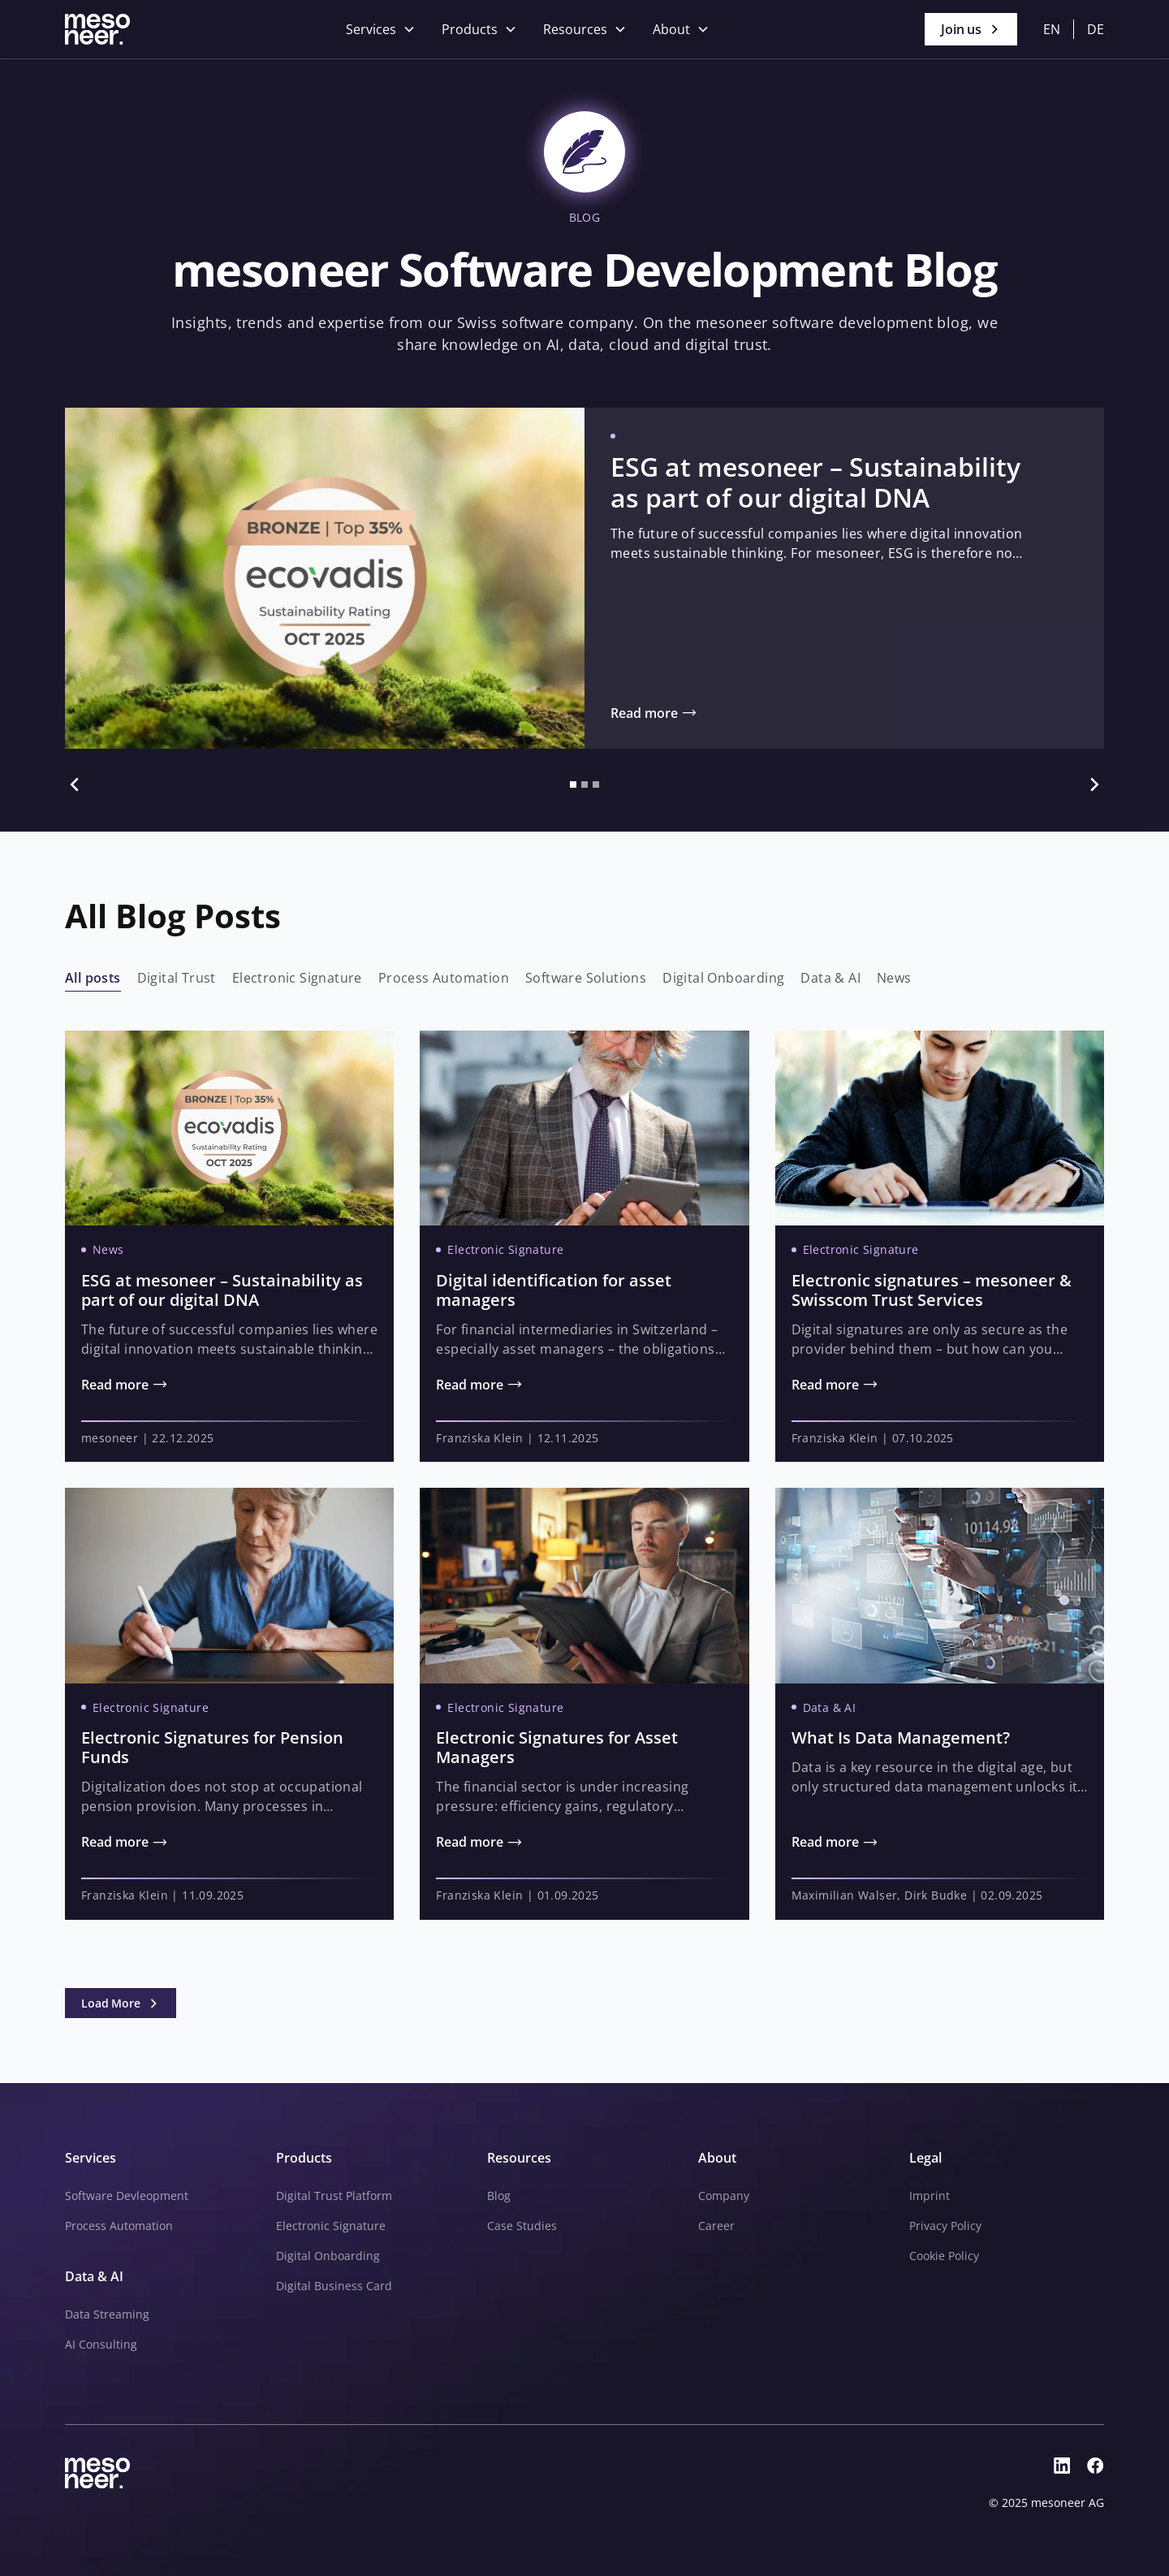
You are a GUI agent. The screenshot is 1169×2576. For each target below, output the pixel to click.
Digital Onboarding (328, 2255)
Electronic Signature (331, 2225)
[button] (381, 29)
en (1051, 29)
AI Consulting (101, 2344)
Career (716, 2225)
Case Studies (522, 2225)
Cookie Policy (944, 2255)
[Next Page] (120, 2003)
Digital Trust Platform (334, 2195)
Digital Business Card (334, 2285)
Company (723, 2195)
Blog (499, 2195)
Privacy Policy (945, 2225)
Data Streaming (107, 2314)
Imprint (929, 2195)
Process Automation (119, 2225)
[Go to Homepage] (97, 29)
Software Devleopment (126, 2195)
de (1095, 29)
